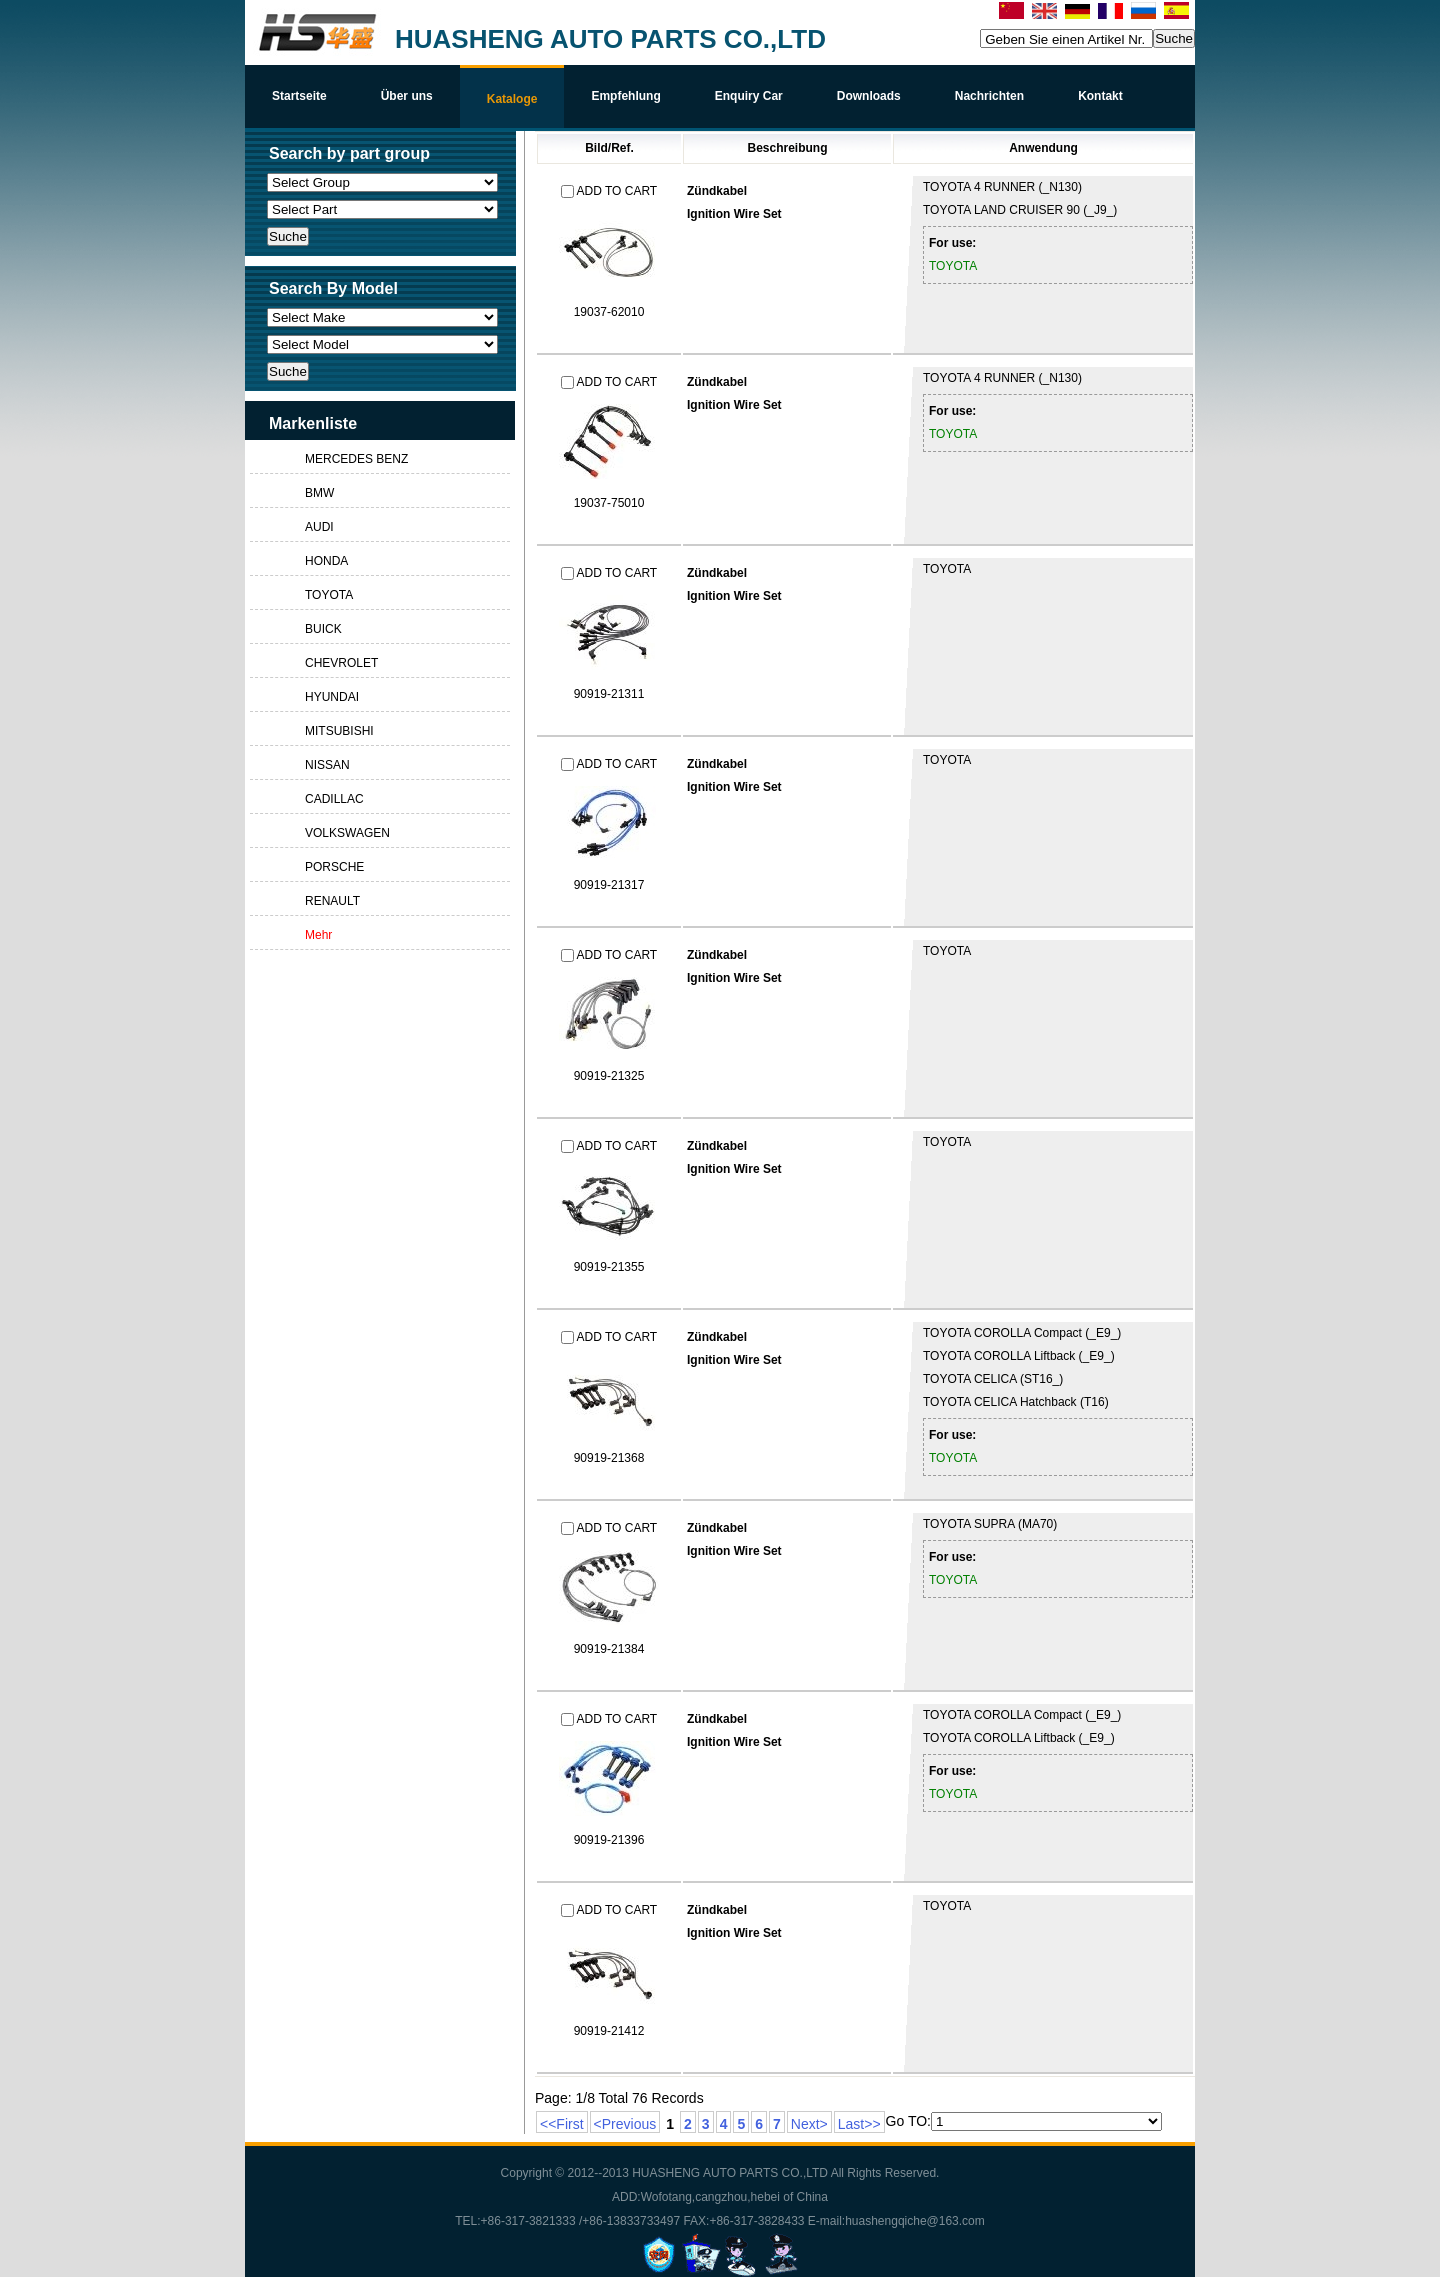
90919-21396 (609, 1840)
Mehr (318, 935)
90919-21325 (609, 1076)
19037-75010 (609, 503)
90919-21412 (609, 2031)
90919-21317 (609, 885)
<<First (562, 2124)
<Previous (625, 2124)
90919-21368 (609, 1458)
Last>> (859, 2124)
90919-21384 (609, 1649)
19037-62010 (609, 312)
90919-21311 (609, 694)
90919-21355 (609, 1267)
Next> (809, 2124)
